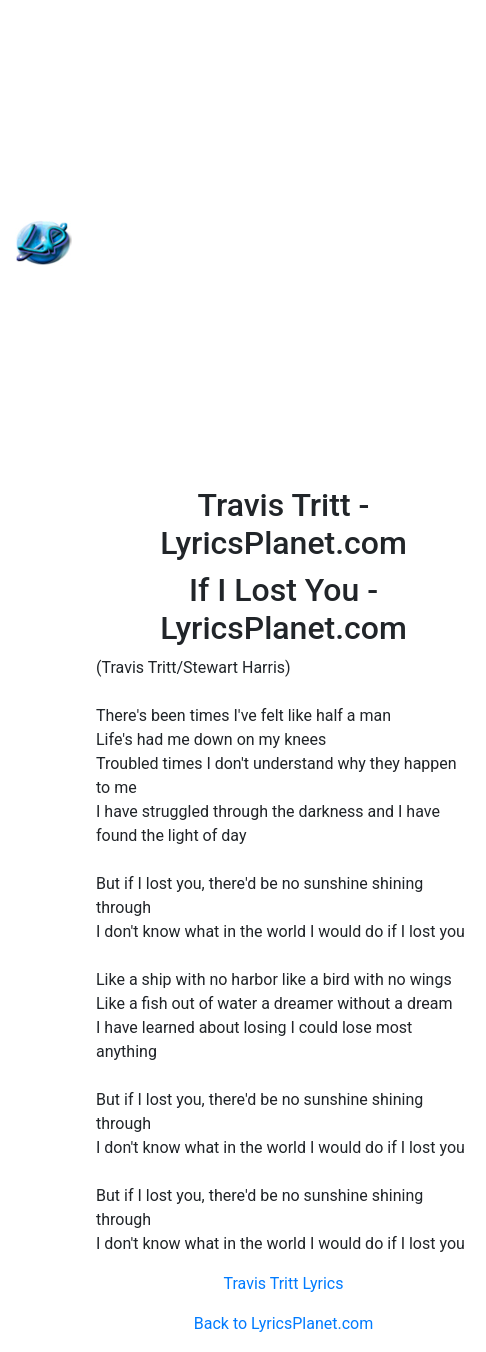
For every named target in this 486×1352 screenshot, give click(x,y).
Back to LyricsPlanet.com (283, 1323)
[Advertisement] (243, 243)
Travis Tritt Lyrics (283, 1283)
